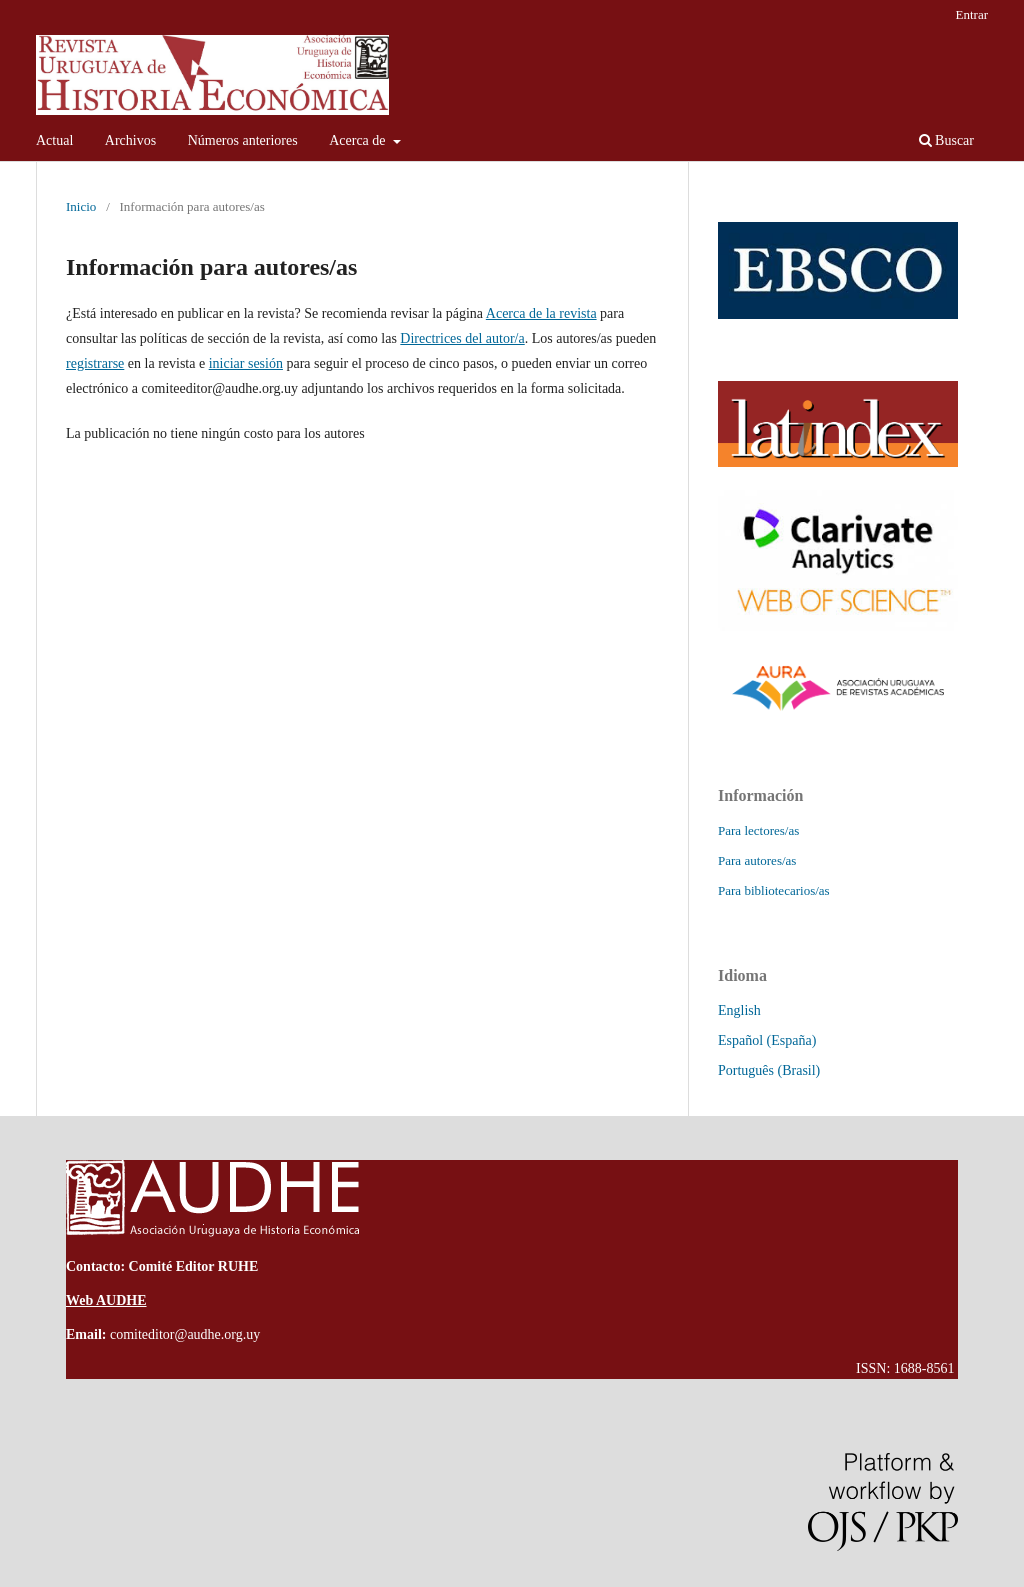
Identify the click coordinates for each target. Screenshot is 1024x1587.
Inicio (81, 206)
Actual (54, 140)
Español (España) (767, 1040)
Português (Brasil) (769, 1070)
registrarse (95, 363)
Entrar (971, 14)
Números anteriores (243, 140)
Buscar (946, 140)
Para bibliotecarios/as (774, 890)
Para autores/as (757, 860)
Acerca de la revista (541, 313)
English (739, 1010)
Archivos (130, 140)
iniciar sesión (246, 363)
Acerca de (359, 140)
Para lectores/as (758, 830)
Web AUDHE (106, 1300)
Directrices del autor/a (462, 338)
